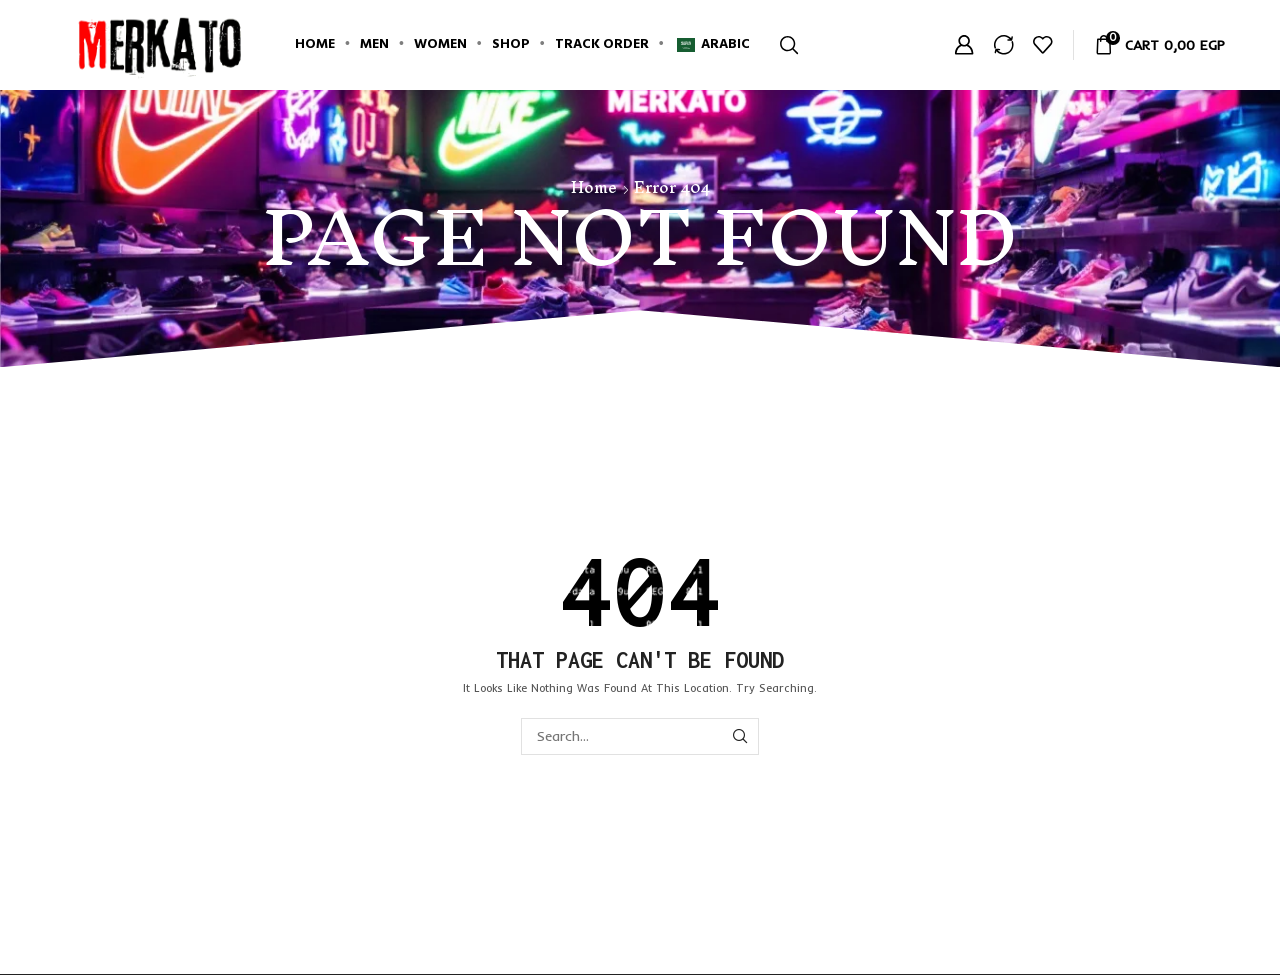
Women (440, 44)
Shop (511, 44)
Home (315, 44)
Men (374, 44)
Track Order (602, 44)
